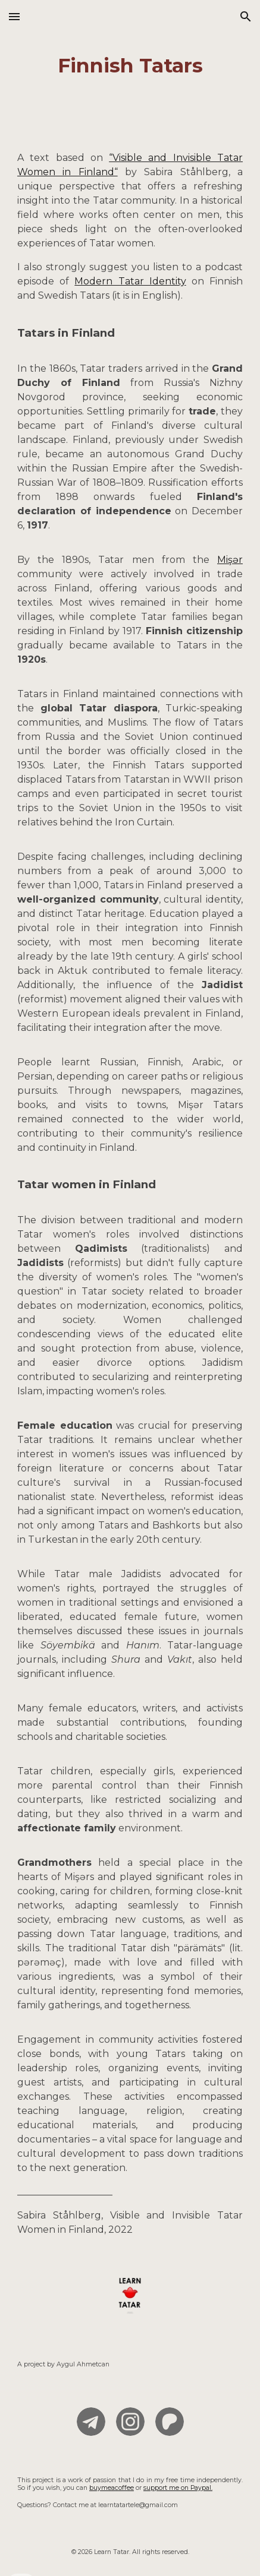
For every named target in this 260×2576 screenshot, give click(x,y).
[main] (130, 66)
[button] (14, 16)
